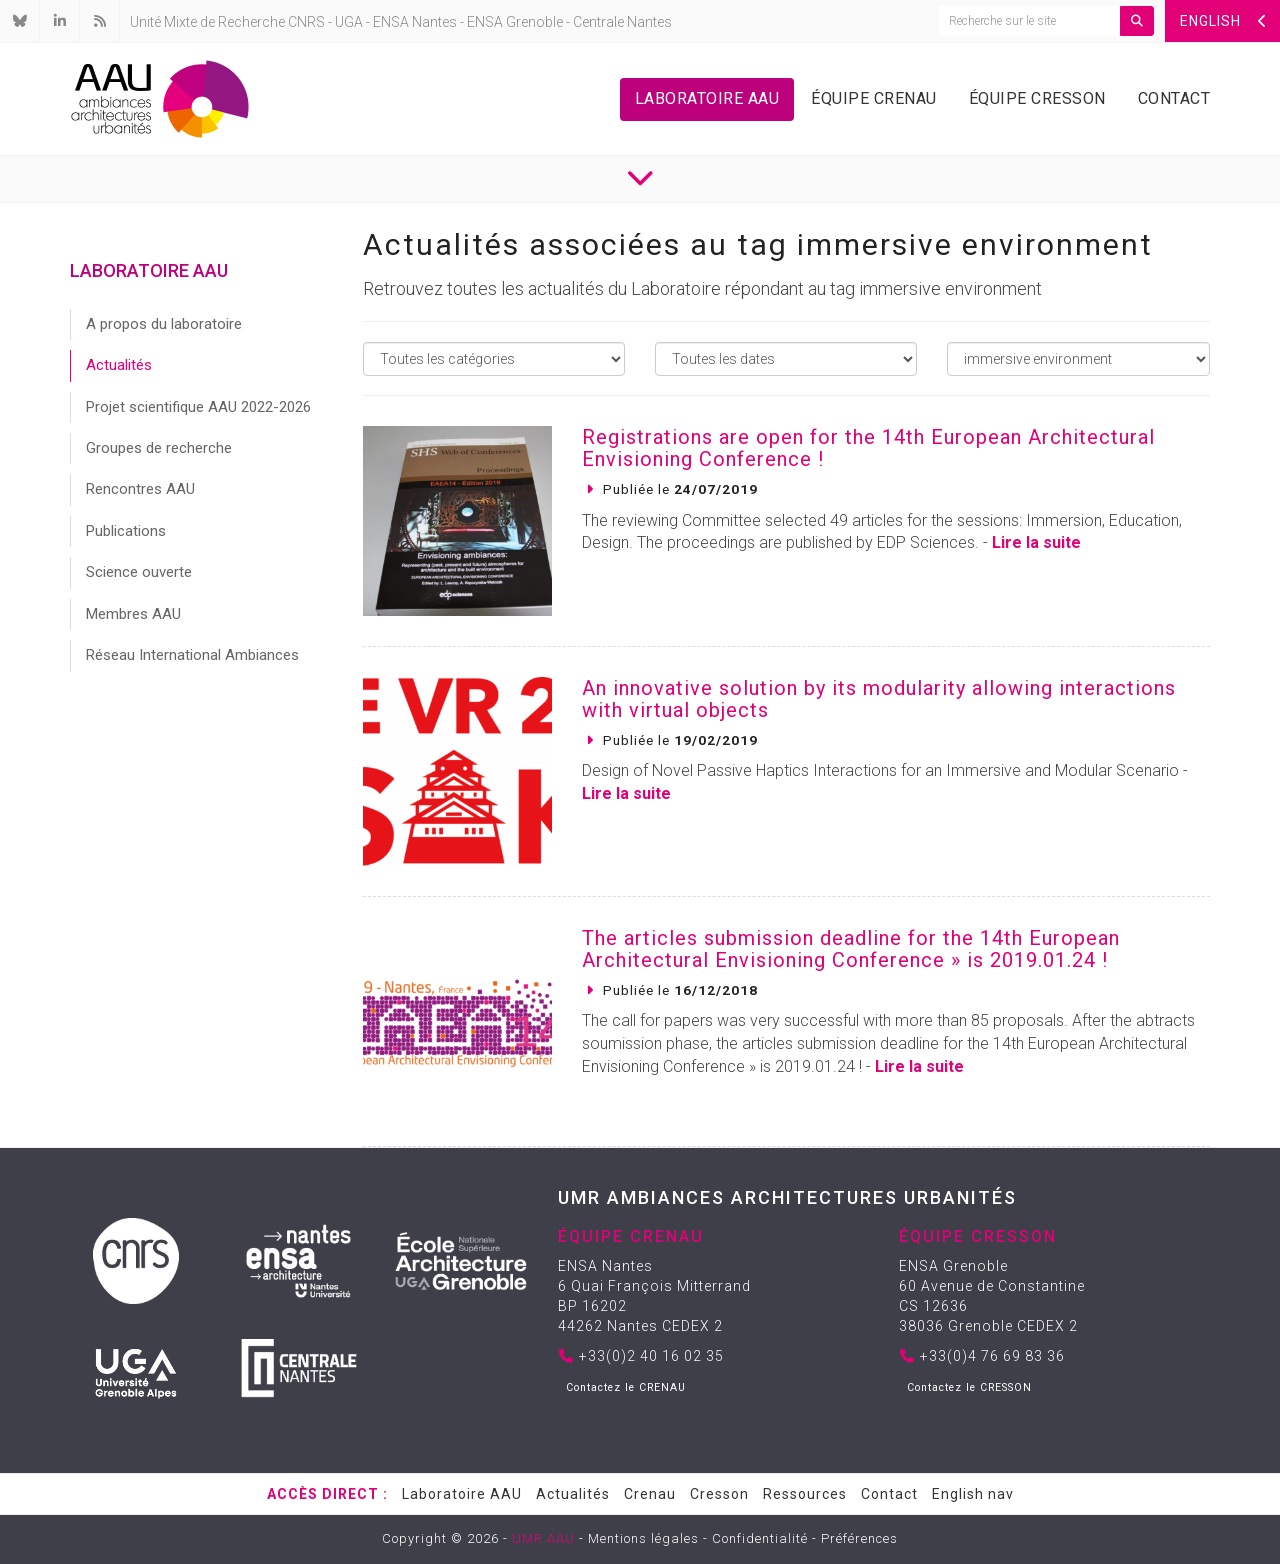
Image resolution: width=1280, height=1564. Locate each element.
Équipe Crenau (874, 98)
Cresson (719, 1494)
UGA (349, 22)
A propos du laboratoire (164, 324)
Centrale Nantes (622, 22)
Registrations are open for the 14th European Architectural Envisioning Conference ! (868, 448)
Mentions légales (643, 1538)
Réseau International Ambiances (192, 655)
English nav (973, 1494)
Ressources (805, 1494)
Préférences (859, 1538)
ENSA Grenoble (515, 22)
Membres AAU (133, 614)
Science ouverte (139, 572)
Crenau (650, 1494)
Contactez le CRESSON (969, 1387)
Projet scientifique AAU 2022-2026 (198, 407)
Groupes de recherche (159, 448)
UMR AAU (543, 1538)
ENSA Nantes (415, 22)
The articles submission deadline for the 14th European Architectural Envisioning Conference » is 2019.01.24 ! (851, 949)
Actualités (119, 365)
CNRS (306, 22)
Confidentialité (760, 1538)
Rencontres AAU (140, 489)
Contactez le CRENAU (626, 1387)
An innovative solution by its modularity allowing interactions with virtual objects (879, 699)
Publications (126, 531)
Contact (1174, 98)
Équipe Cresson (1037, 98)
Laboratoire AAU (707, 98)
